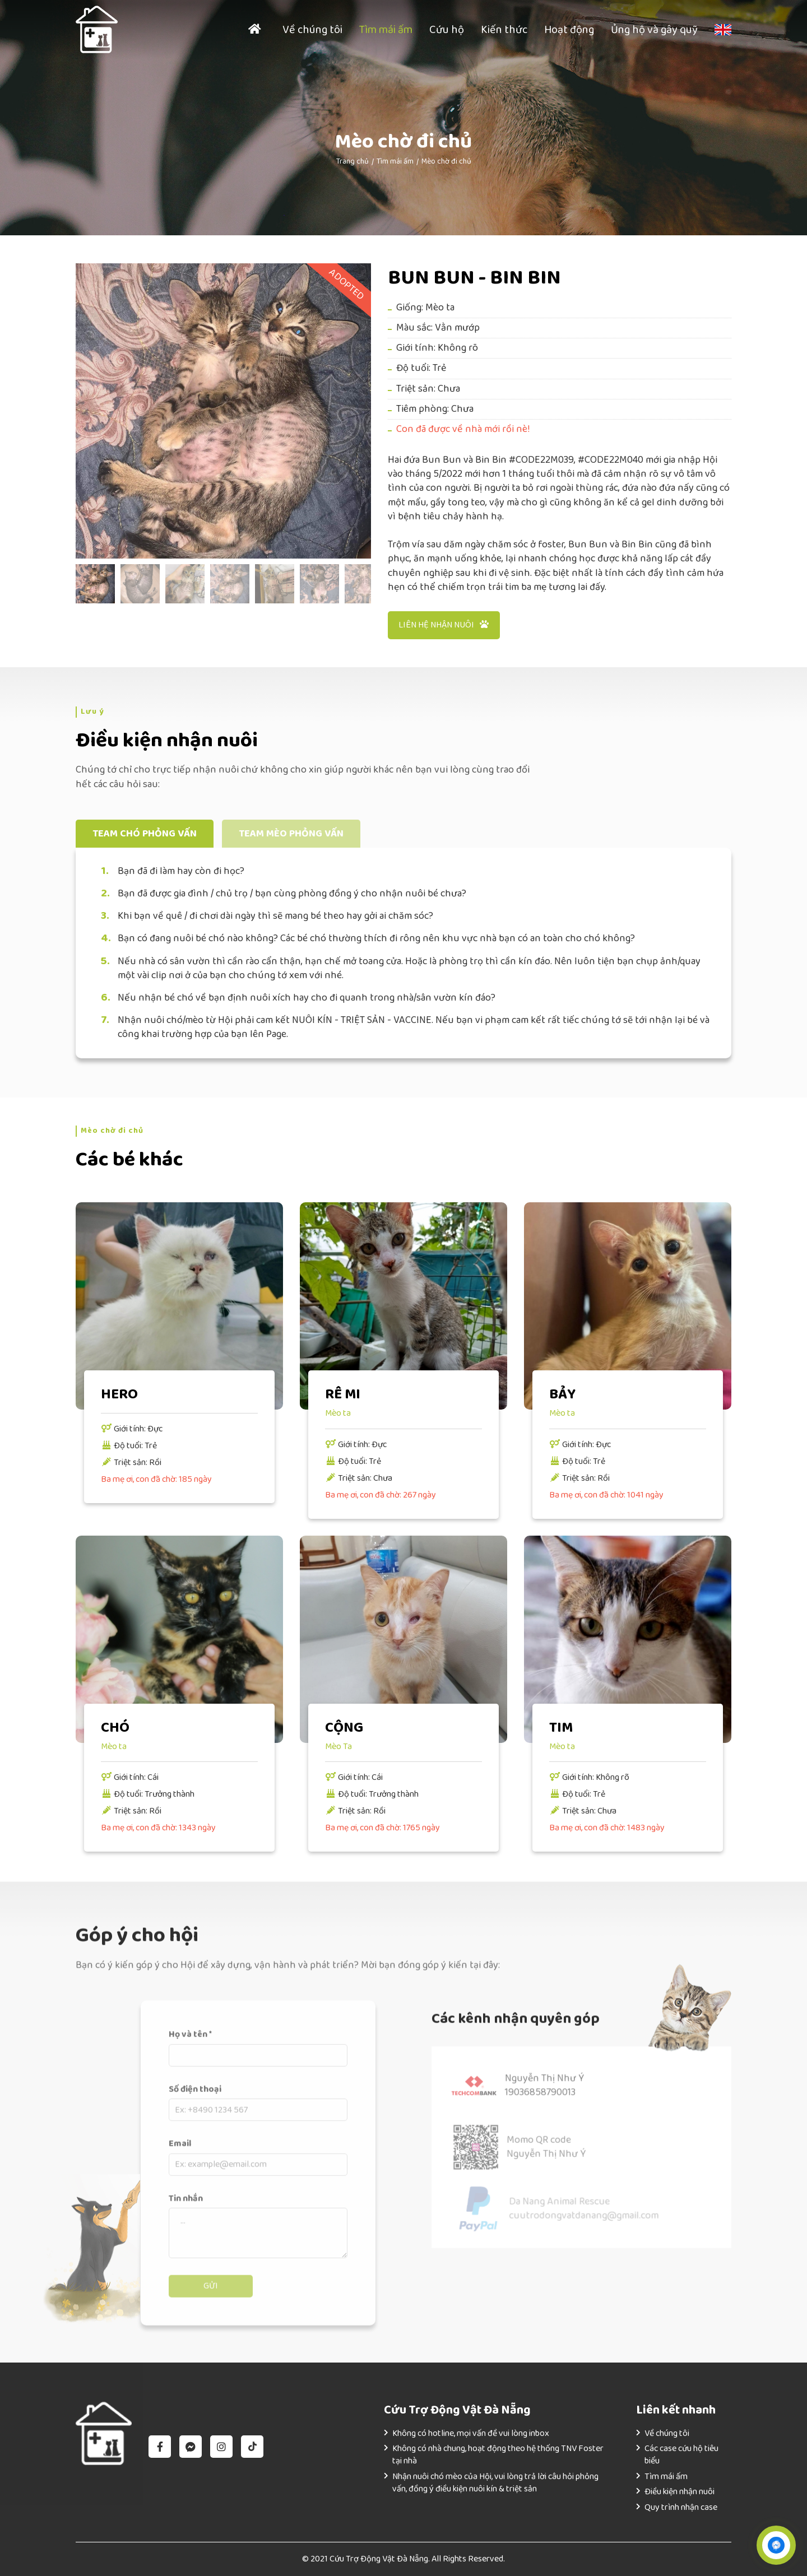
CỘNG (344, 1728)
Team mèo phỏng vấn (291, 833)
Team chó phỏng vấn (144, 833)
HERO (119, 1394)
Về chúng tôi (312, 30)
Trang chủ (352, 161)
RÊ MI (342, 1394)
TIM (561, 1728)
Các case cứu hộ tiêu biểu (681, 2455)
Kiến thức (504, 30)
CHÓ (115, 1728)
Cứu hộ (446, 30)
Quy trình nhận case (680, 2507)
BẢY (562, 1394)
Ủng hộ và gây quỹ (654, 30)
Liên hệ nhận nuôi (443, 625)
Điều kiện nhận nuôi (679, 2492)
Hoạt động (569, 30)
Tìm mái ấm (385, 30)
